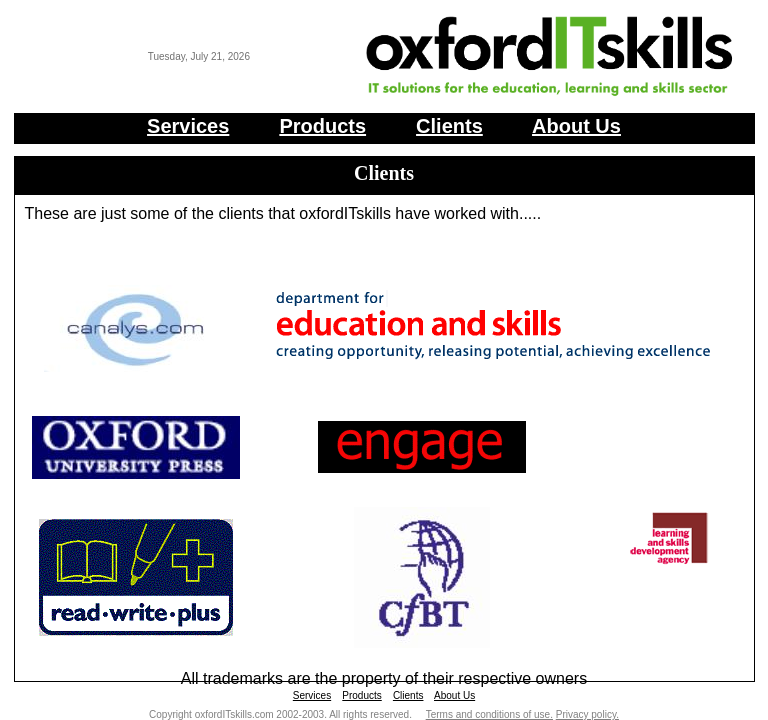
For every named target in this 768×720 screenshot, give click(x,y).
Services (188, 126)
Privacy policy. (587, 714)
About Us (576, 126)
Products (322, 126)
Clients (449, 126)
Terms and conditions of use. (489, 714)
